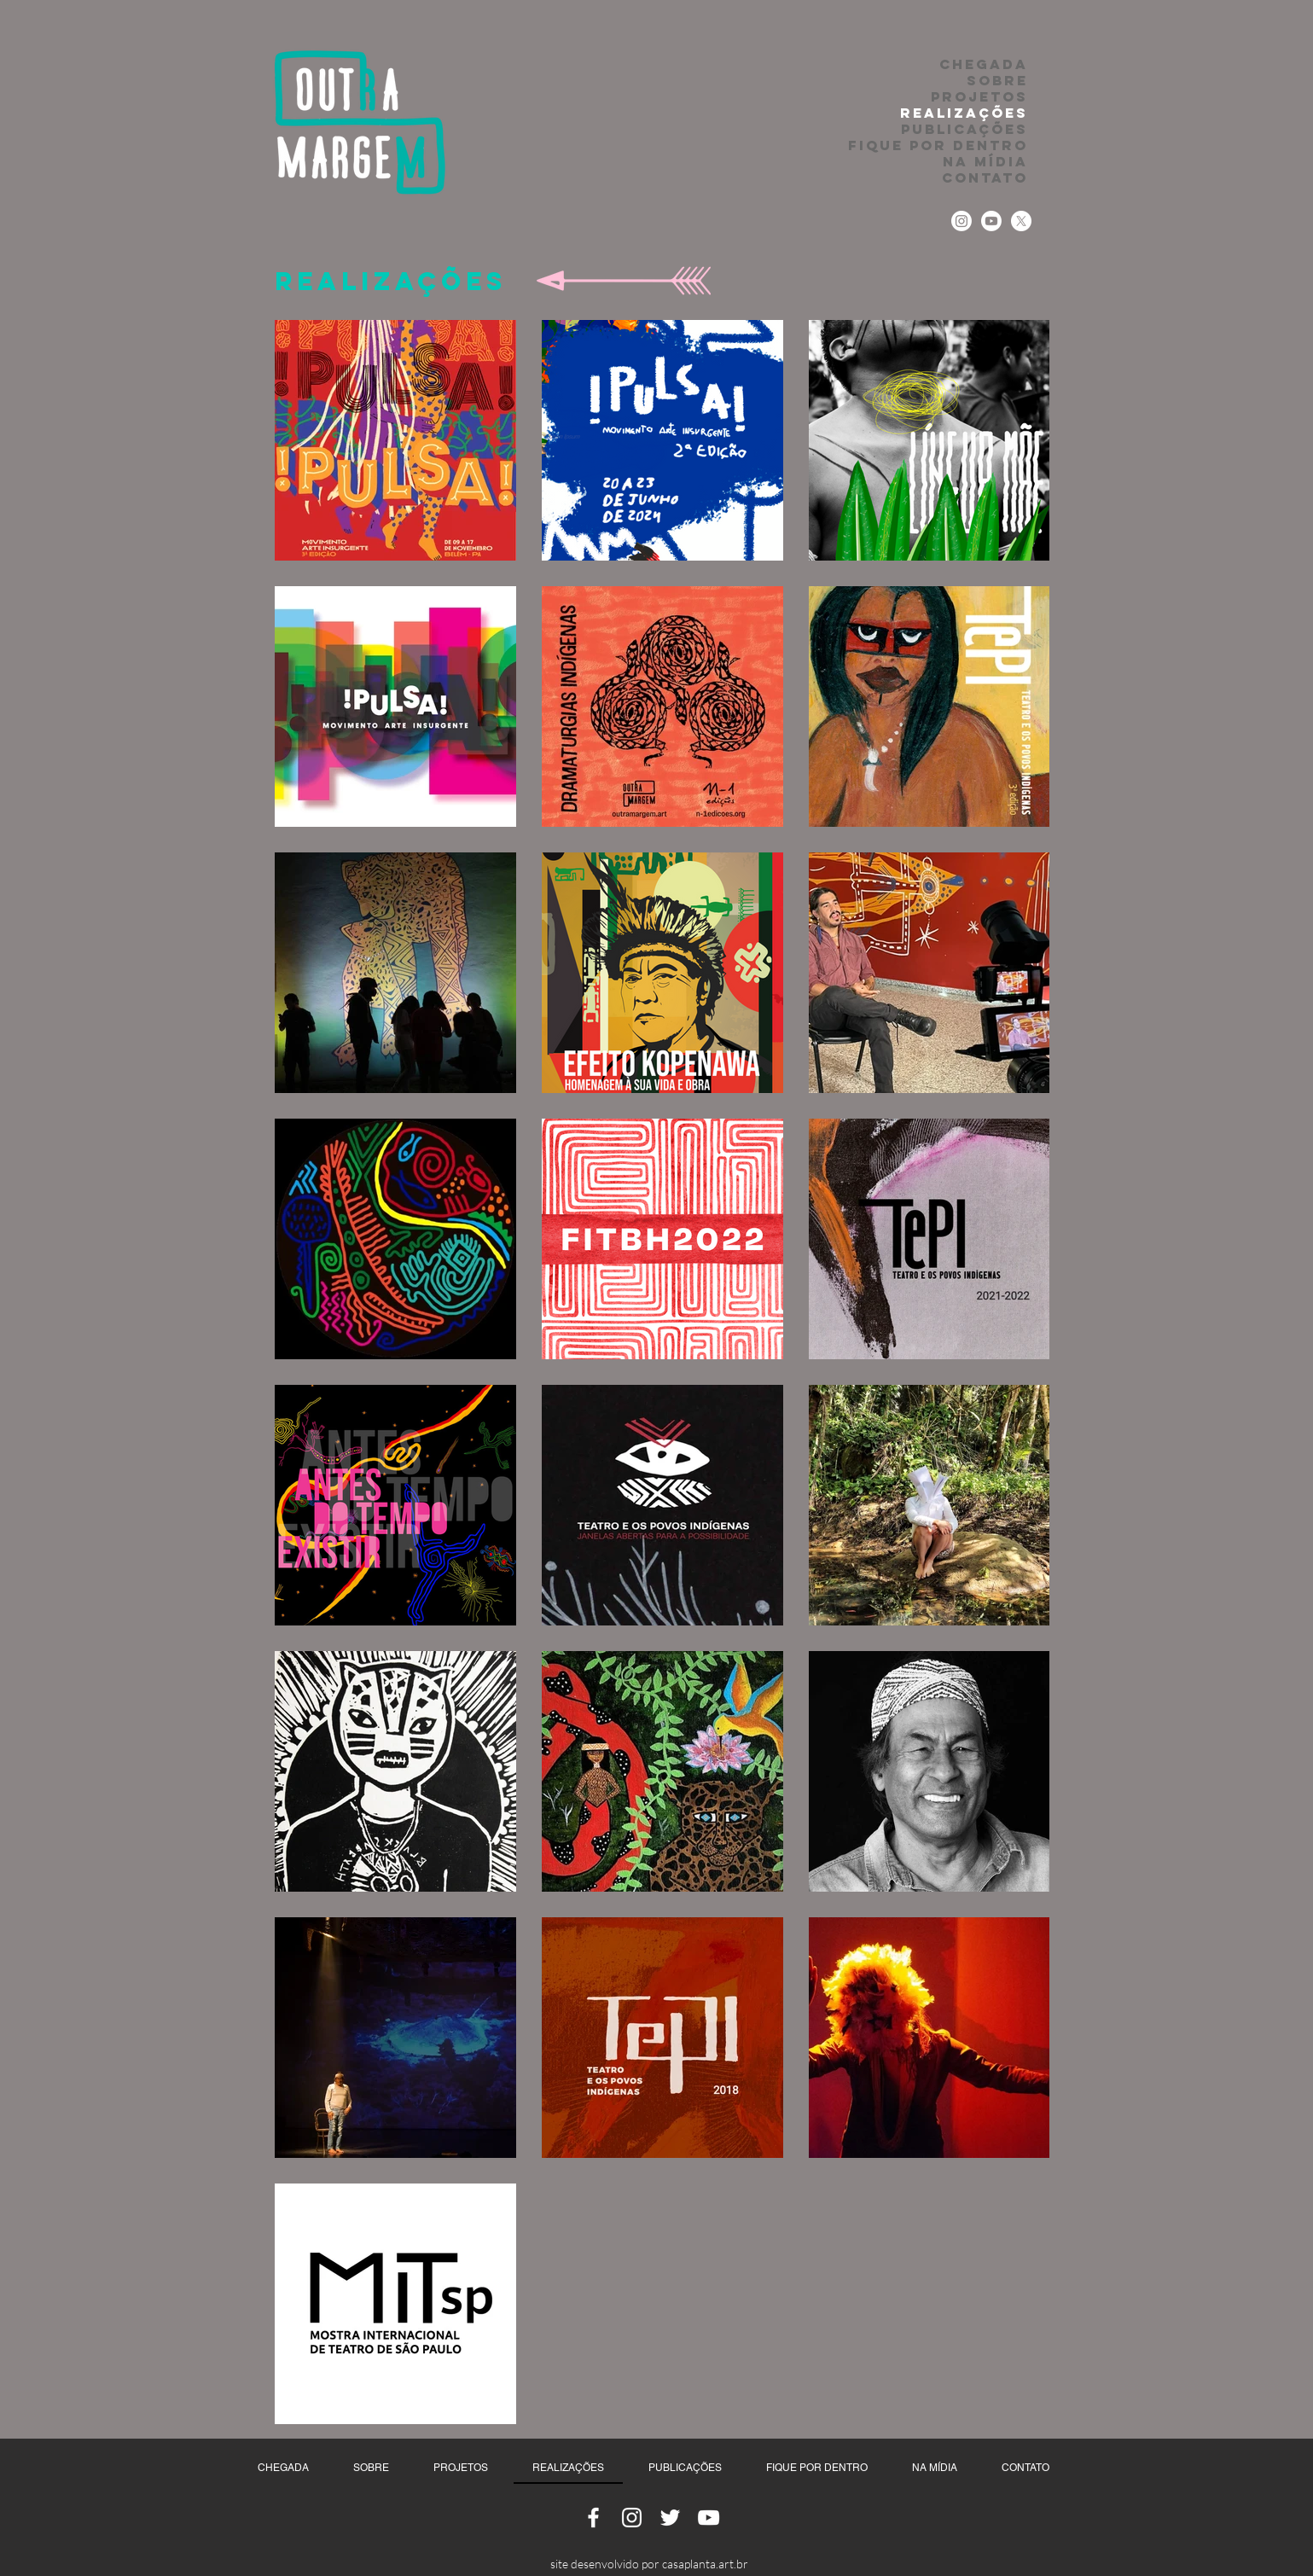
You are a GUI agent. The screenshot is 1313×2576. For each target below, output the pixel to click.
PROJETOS (979, 96)
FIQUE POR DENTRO (938, 145)
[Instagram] (961, 221)
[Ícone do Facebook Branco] (593, 2517)
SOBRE (997, 80)
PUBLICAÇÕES (964, 129)
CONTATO (985, 178)
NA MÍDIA (985, 161)
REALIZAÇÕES (964, 113)
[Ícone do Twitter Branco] (670, 2517)
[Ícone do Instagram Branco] (632, 2517)
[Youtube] (991, 221)
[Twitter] (1021, 221)
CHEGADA (983, 64)
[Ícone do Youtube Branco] (708, 2517)
